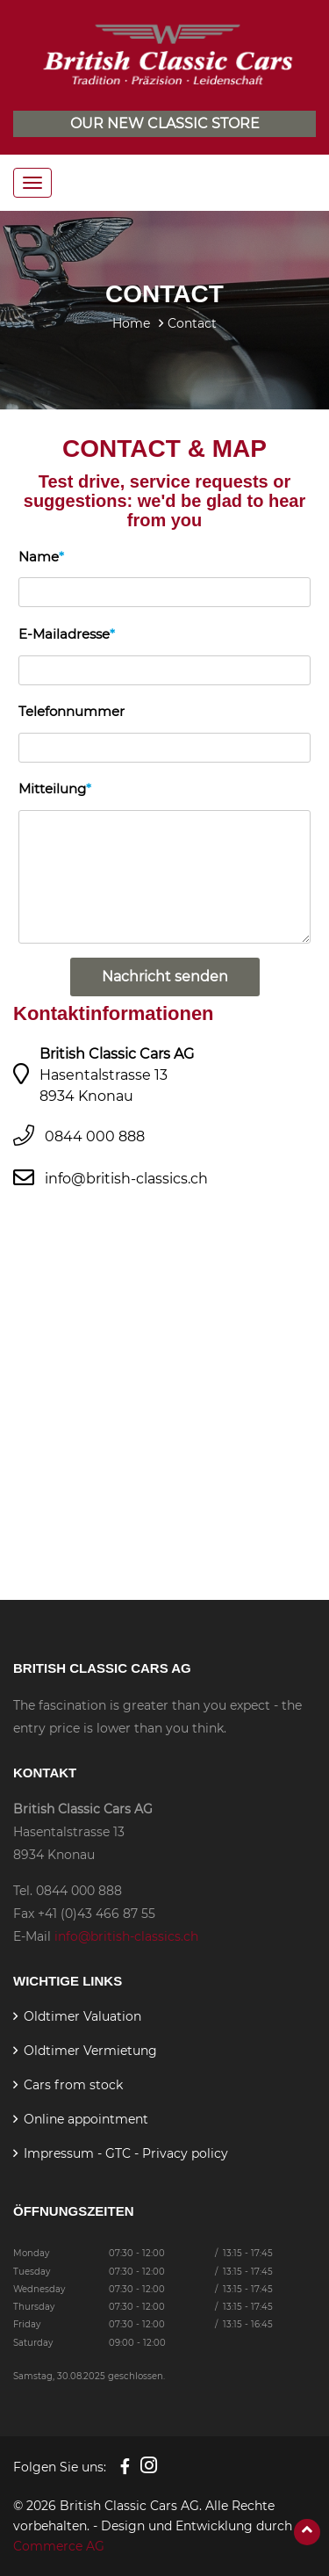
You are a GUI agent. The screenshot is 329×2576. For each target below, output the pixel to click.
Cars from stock (73, 2085)
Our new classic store (165, 123)
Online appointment (86, 2119)
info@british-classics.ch (126, 1178)
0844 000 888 (95, 1136)
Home (131, 323)
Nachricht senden (165, 976)
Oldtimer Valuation (82, 2016)
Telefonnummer (71, 711)
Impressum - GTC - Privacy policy (126, 2153)
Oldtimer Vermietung (90, 2051)
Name (38, 556)
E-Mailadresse (64, 634)
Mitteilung (52, 788)
